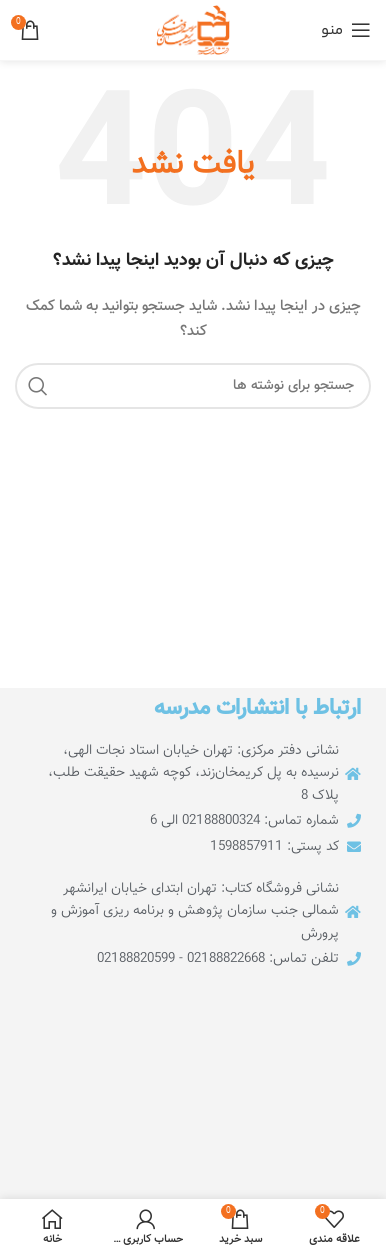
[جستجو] (193, 386)
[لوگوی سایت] (193, 31)
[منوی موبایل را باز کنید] (346, 30)
